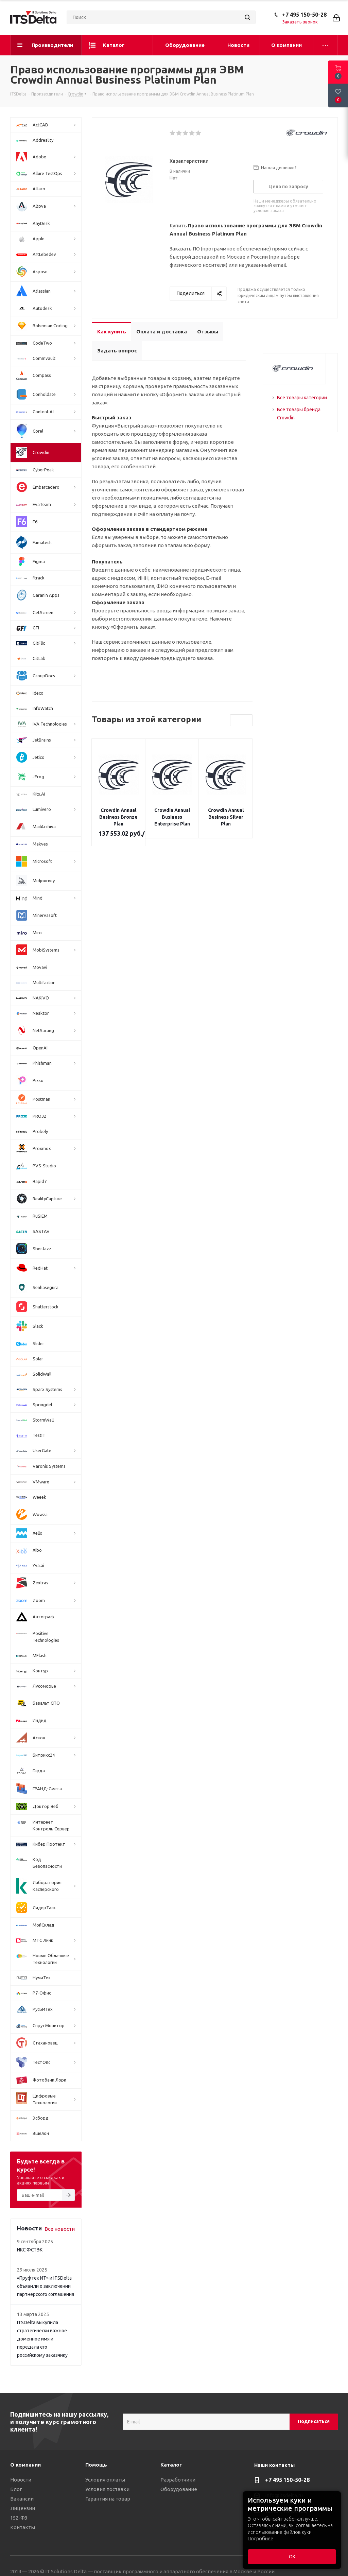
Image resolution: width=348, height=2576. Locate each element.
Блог (16, 2489)
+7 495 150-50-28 (304, 15)
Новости (20, 2480)
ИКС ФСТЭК (29, 2249)
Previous (236, 721)
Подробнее (260, 2538)
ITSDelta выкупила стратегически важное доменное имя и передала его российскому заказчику (42, 2339)
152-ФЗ (18, 2518)
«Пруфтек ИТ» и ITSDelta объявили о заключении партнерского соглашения (45, 2286)
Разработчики (177, 2480)
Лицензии (22, 2508)
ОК (292, 2556)
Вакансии (22, 2499)
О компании (25, 2465)
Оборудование (178, 2489)
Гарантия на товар (107, 2499)
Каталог (171, 2465)
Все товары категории (302, 397)
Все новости (60, 2229)
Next (247, 721)
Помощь (96, 2465)
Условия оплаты (105, 2480)
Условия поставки (107, 2489)
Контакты (22, 2527)
